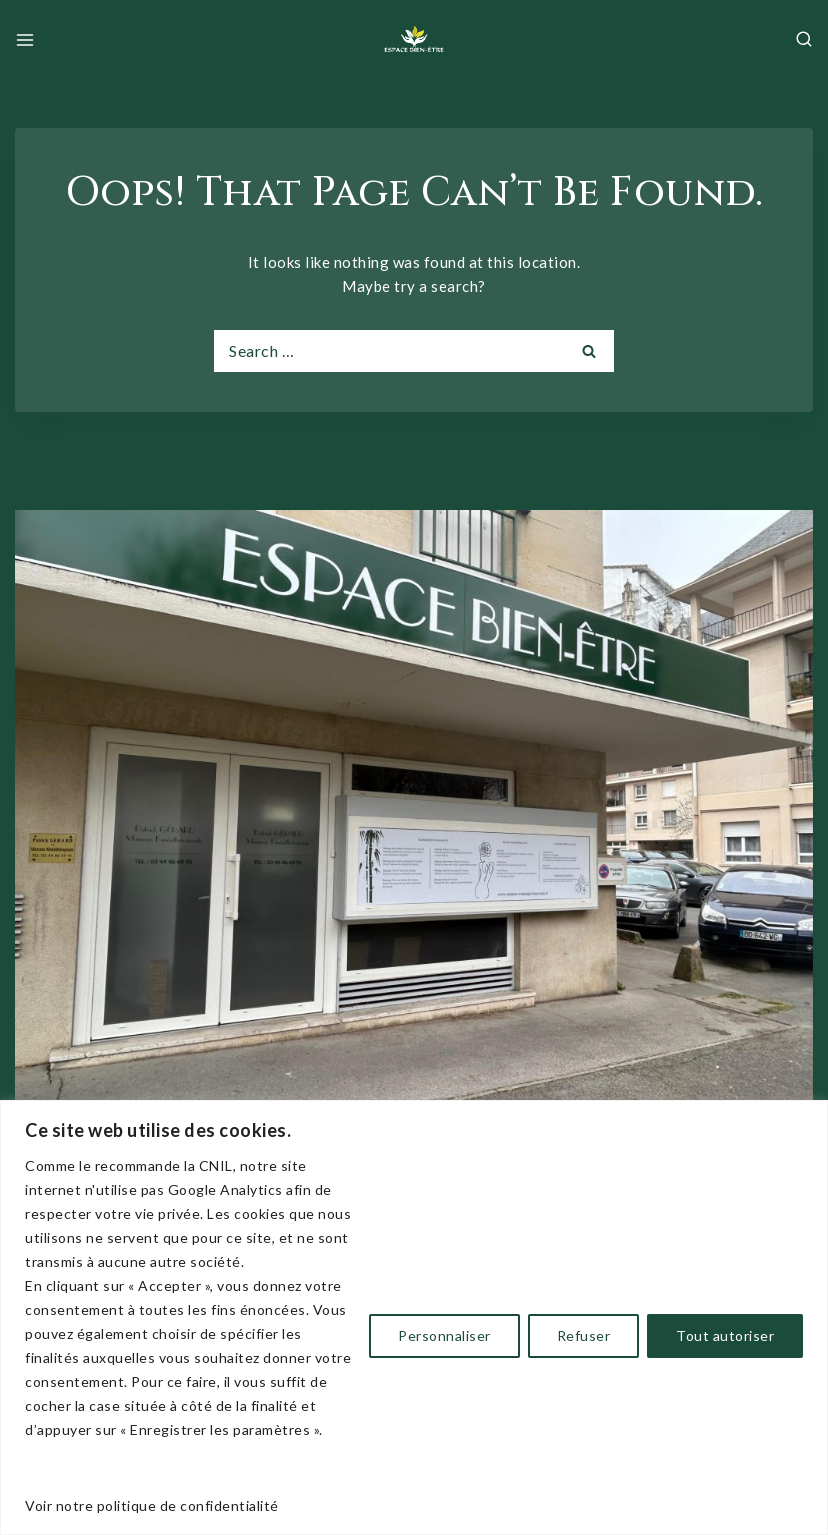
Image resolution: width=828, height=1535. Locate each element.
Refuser (584, 1335)
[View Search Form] (804, 40)
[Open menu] (25, 40)
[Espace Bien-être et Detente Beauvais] (414, 40)
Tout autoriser (725, 1335)
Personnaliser (444, 1335)
